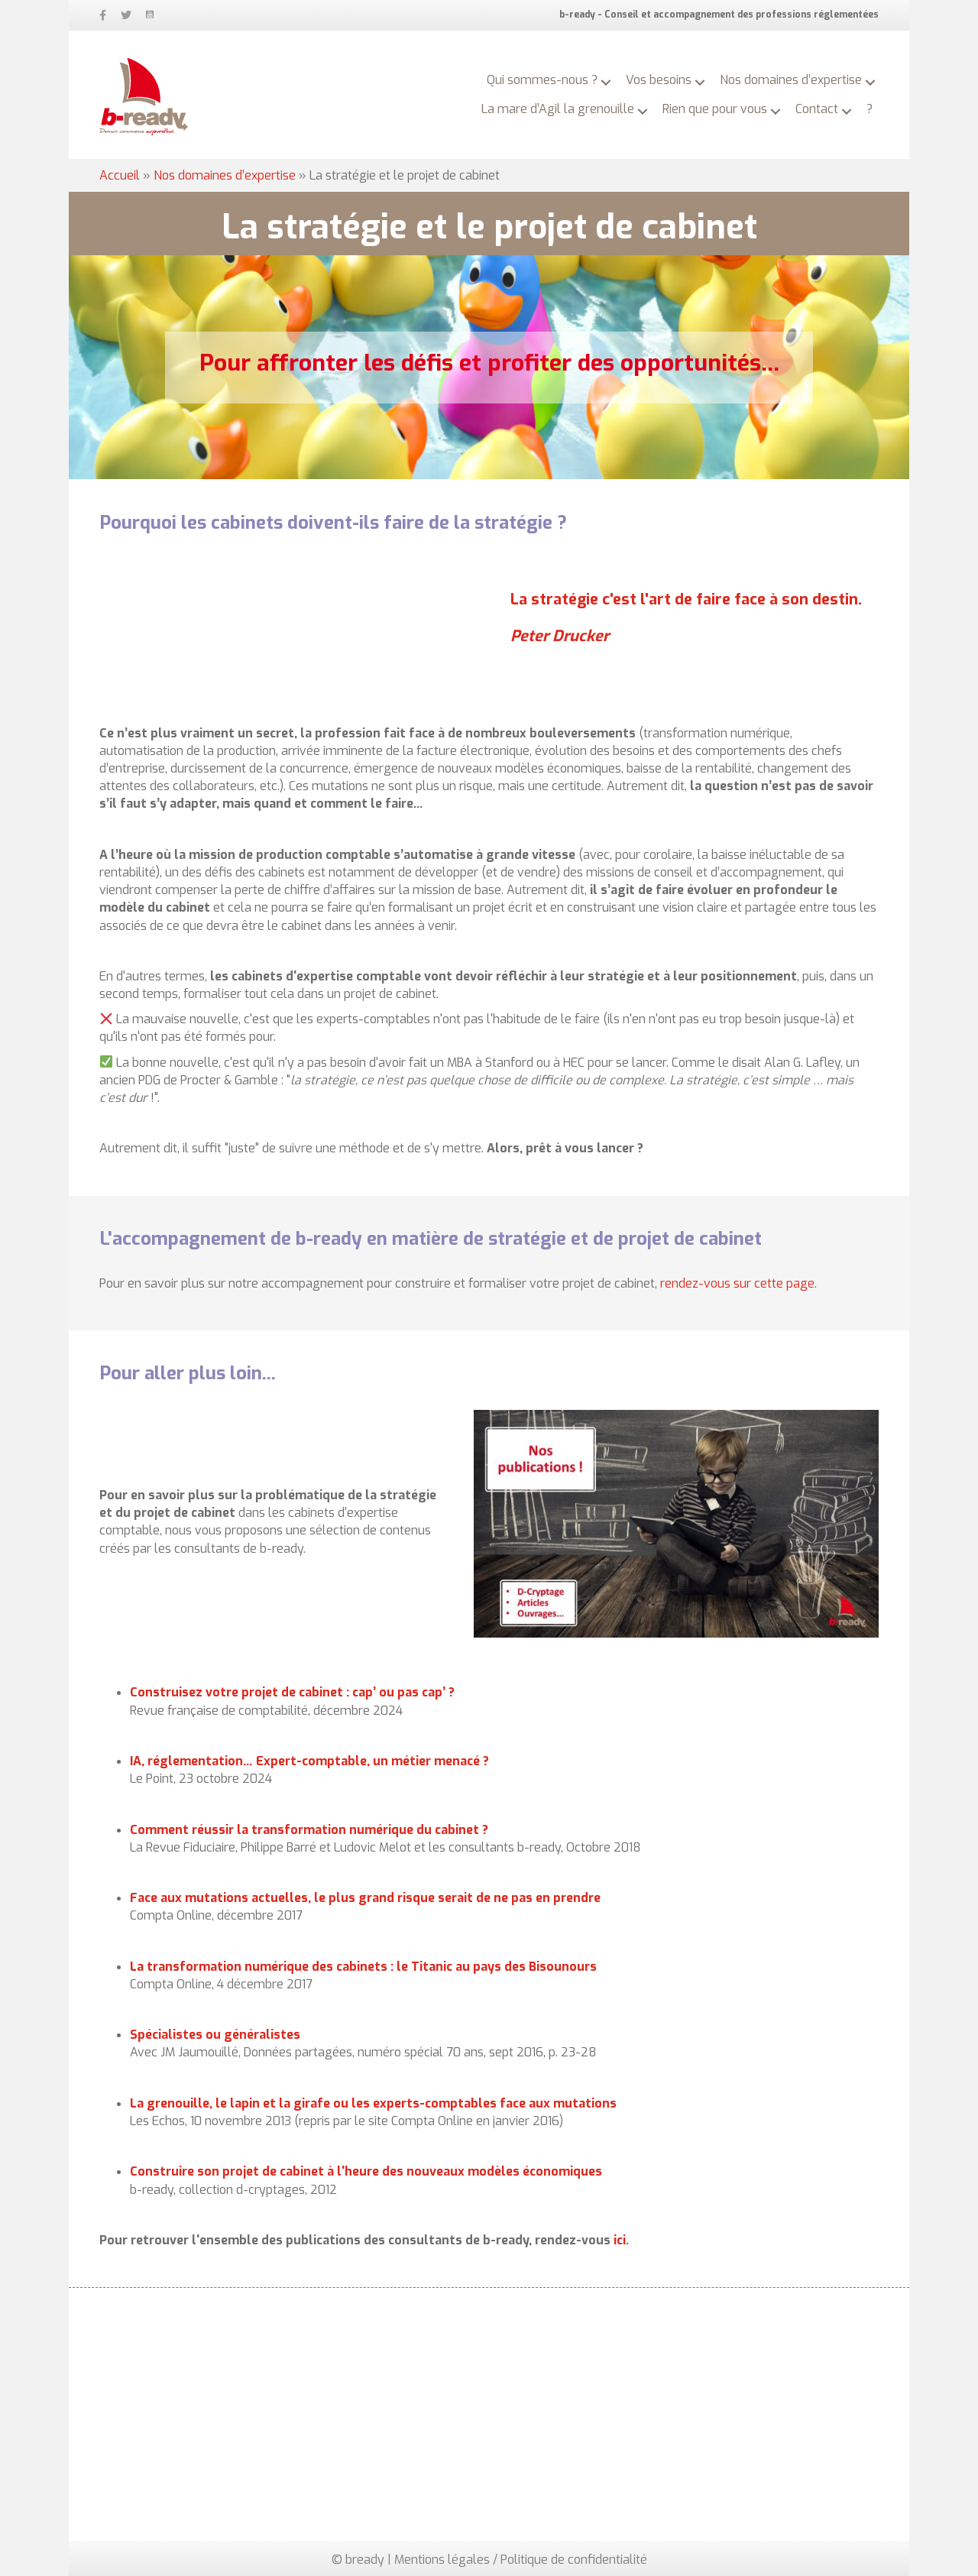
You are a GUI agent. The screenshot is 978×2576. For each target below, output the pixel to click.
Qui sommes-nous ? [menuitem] (542, 80)
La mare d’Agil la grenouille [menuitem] (557, 109)
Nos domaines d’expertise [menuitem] (791, 80)
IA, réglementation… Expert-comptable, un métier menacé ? (309, 1761)
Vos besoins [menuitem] (658, 80)
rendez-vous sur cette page (737, 1283)
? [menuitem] (869, 109)
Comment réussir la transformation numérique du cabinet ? (309, 1830)
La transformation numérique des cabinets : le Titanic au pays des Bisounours (363, 1967)
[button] (605, 82)
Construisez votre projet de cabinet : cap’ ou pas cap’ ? (292, 1692)
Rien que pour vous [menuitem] (714, 109)
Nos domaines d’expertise (225, 175)
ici (620, 2240)
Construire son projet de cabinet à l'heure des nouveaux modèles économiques (366, 2171)
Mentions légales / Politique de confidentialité (520, 2560)
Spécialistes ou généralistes (215, 2035)
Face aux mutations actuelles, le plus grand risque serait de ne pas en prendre (365, 1898)
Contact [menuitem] (816, 109)
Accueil (119, 175)
